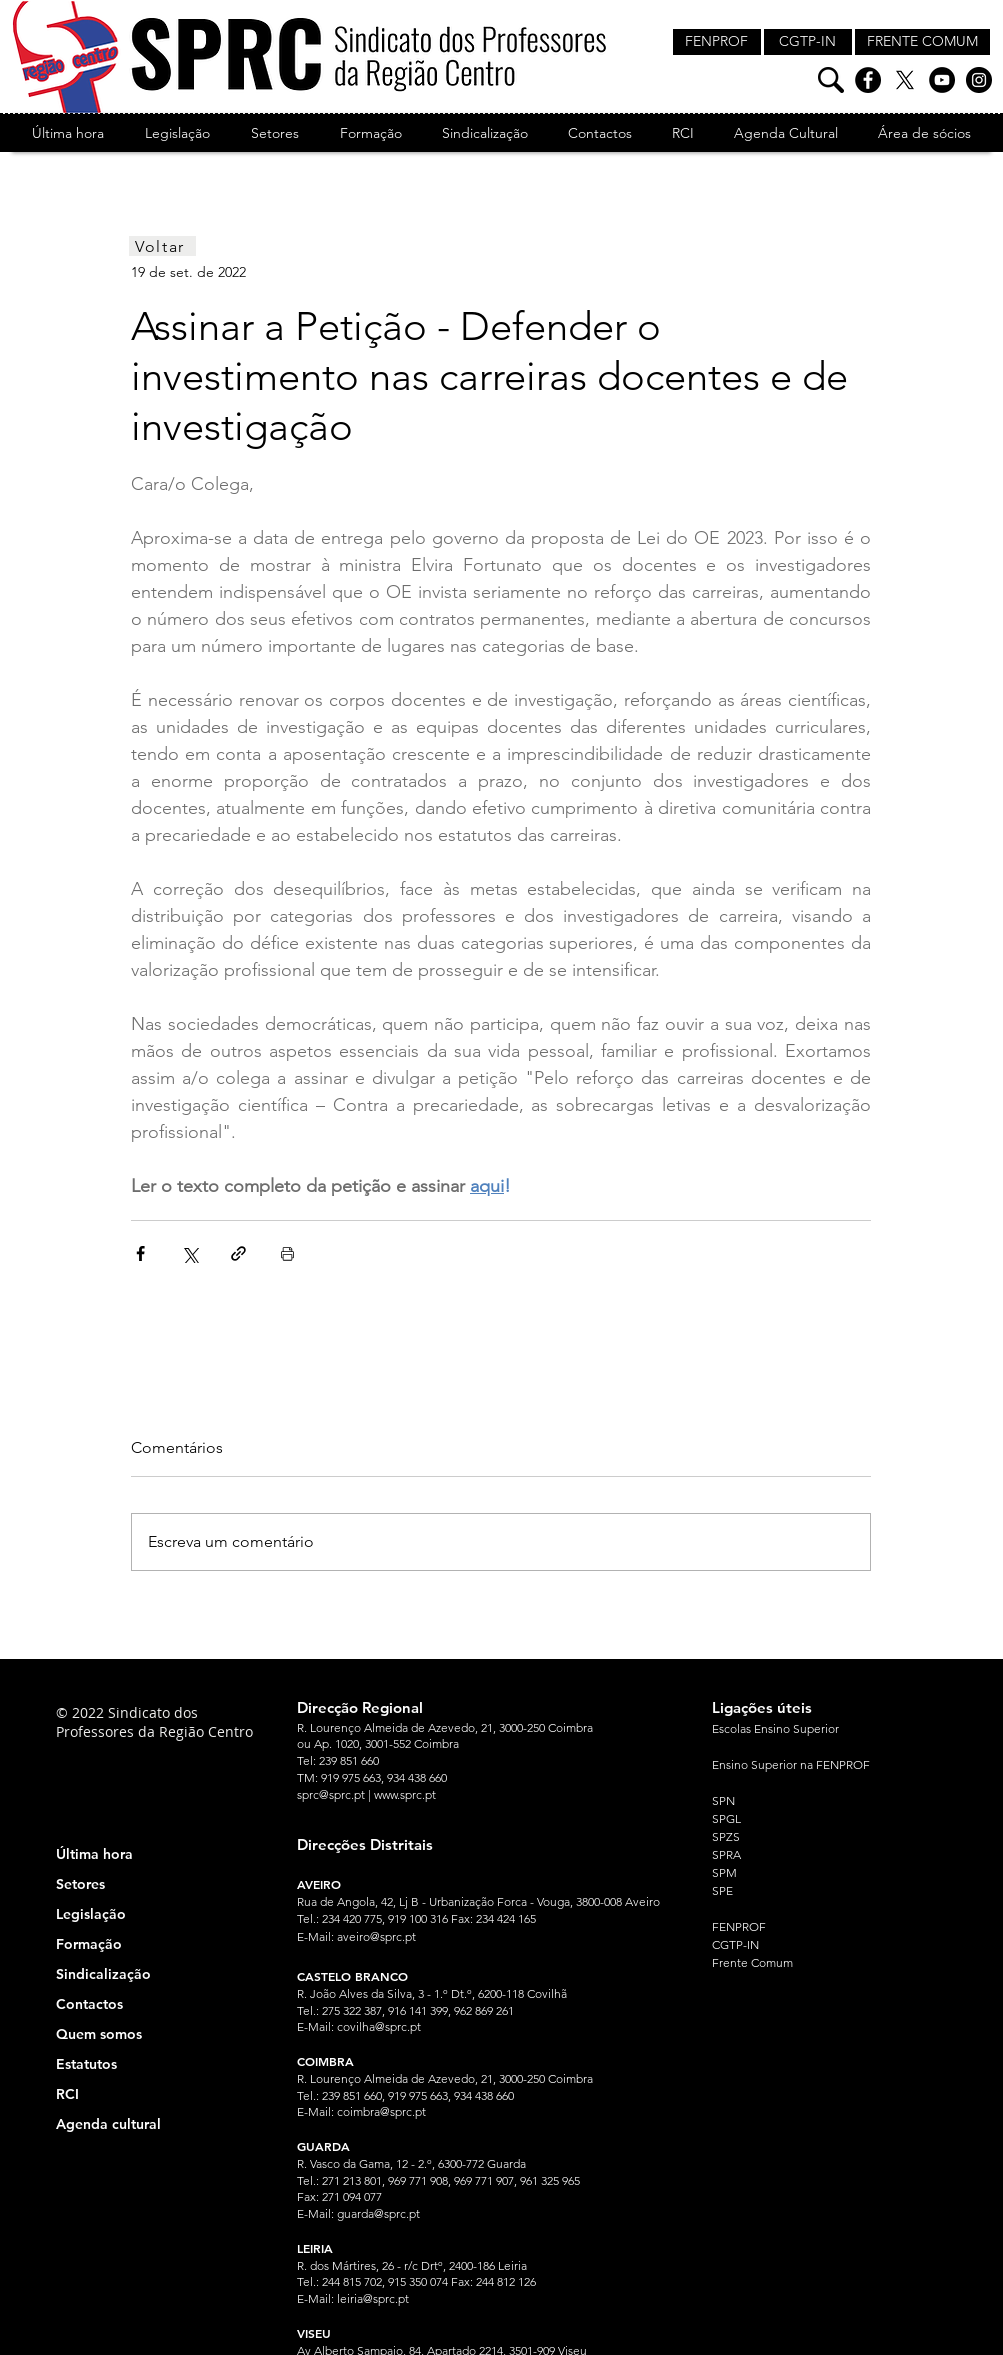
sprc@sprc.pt (331, 1794)
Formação (89, 1944)
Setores (80, 1884)
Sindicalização (103, 1974)
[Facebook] (868, 80)
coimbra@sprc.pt (381, 2111)
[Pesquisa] (831, 80)
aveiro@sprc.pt (376, 1936)
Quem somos (99, 2034)
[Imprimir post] (287, 1253)
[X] (905, 80)
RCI (67, 2094)
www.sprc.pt (405, 1794)
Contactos (89, 2004)
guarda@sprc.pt (378, 2213)
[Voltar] (162, 246)
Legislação (91, 1914)
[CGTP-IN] (808, 42)
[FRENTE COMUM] (922, 42)
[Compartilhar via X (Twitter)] (189, 1253)
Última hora (94, 1854)
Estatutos (86, 2064)
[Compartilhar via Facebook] (140, 1253)
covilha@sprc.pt (379, 2026)
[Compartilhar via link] (238, 1253)
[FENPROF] (717, 42)
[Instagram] (979, 80)
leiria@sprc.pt (373, 2298)
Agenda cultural (108, 2124)
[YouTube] (942, 80)
